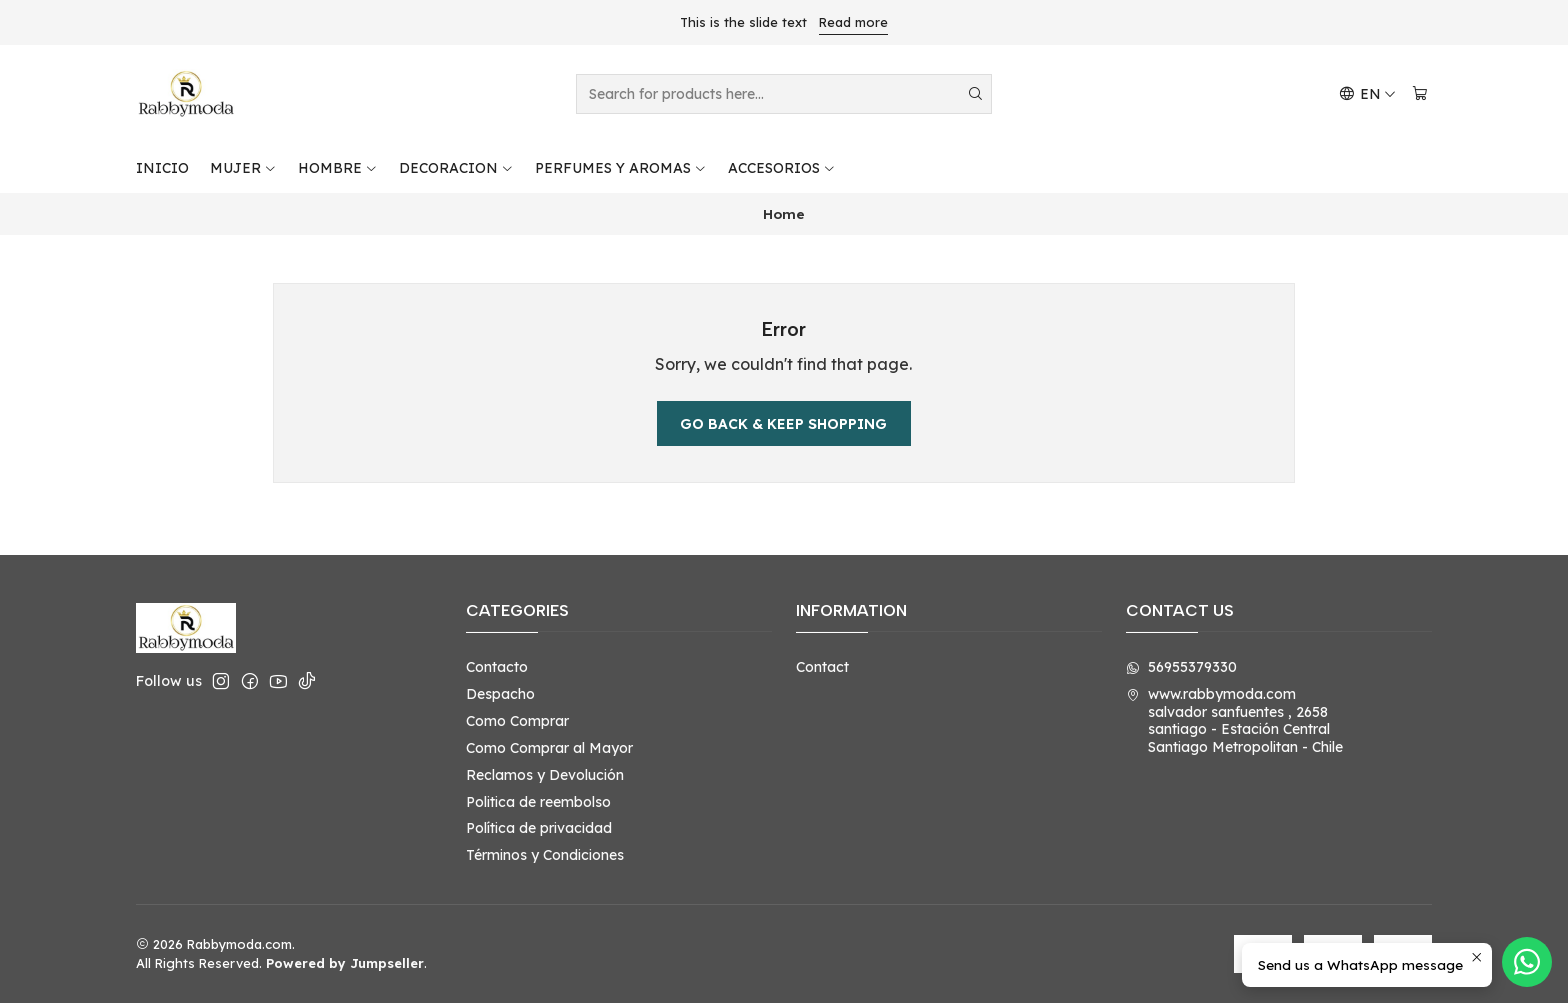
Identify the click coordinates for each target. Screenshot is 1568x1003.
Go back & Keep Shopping (783, 424)
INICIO (162, 168)
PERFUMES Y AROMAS (621, 168)
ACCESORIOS (782, 168)
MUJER (243, 168)
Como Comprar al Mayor (549, 748)
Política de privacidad (539, 828)
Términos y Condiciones (545, 855)
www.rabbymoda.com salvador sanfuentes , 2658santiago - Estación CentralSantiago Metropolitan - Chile (1234, 720)
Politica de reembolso (538, 802)
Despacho (500, 694)
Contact (822, 667)
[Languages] (1367, 94)
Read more (853, 22)
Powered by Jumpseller (345, 963)
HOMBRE (338, 168)
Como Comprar (517, 721)
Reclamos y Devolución (545, 775)
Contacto (497, 667)
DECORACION (456, 168)
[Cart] (1420, 94)
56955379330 (1181, 667)
